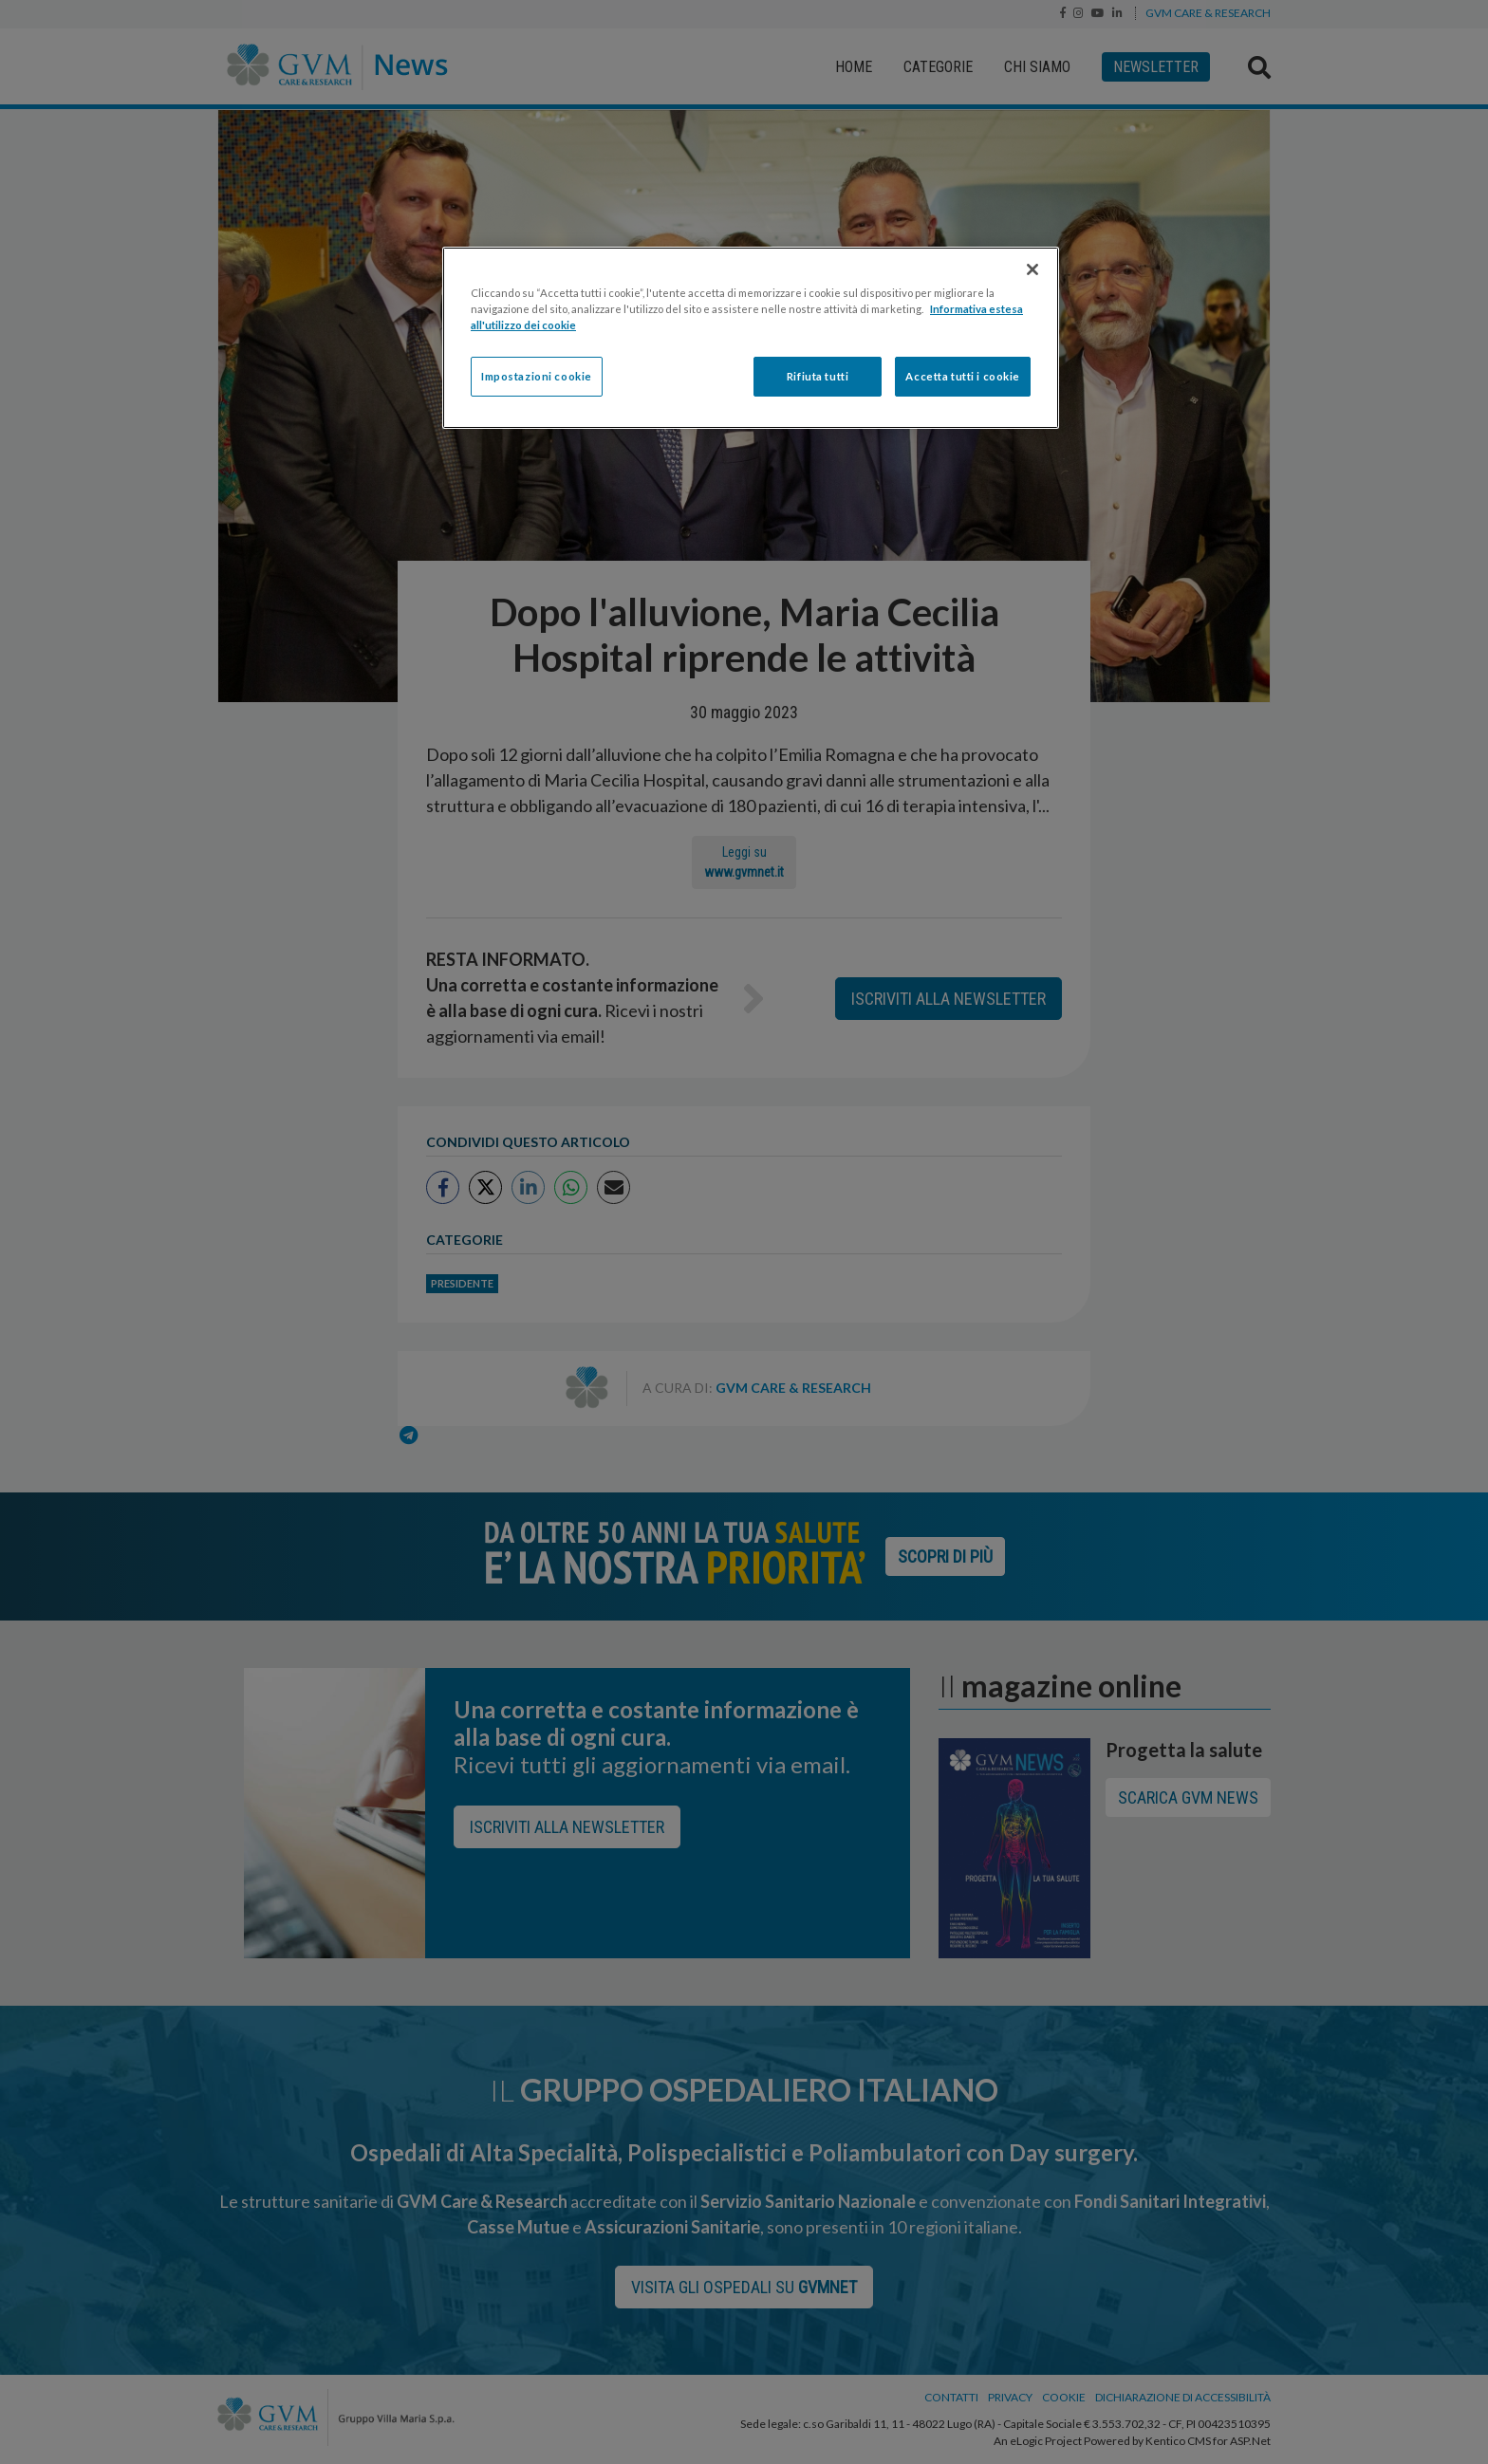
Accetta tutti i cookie (962, 376)
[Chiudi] (1032, 269)
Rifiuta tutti (817, 376)
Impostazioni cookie (536, 376)
